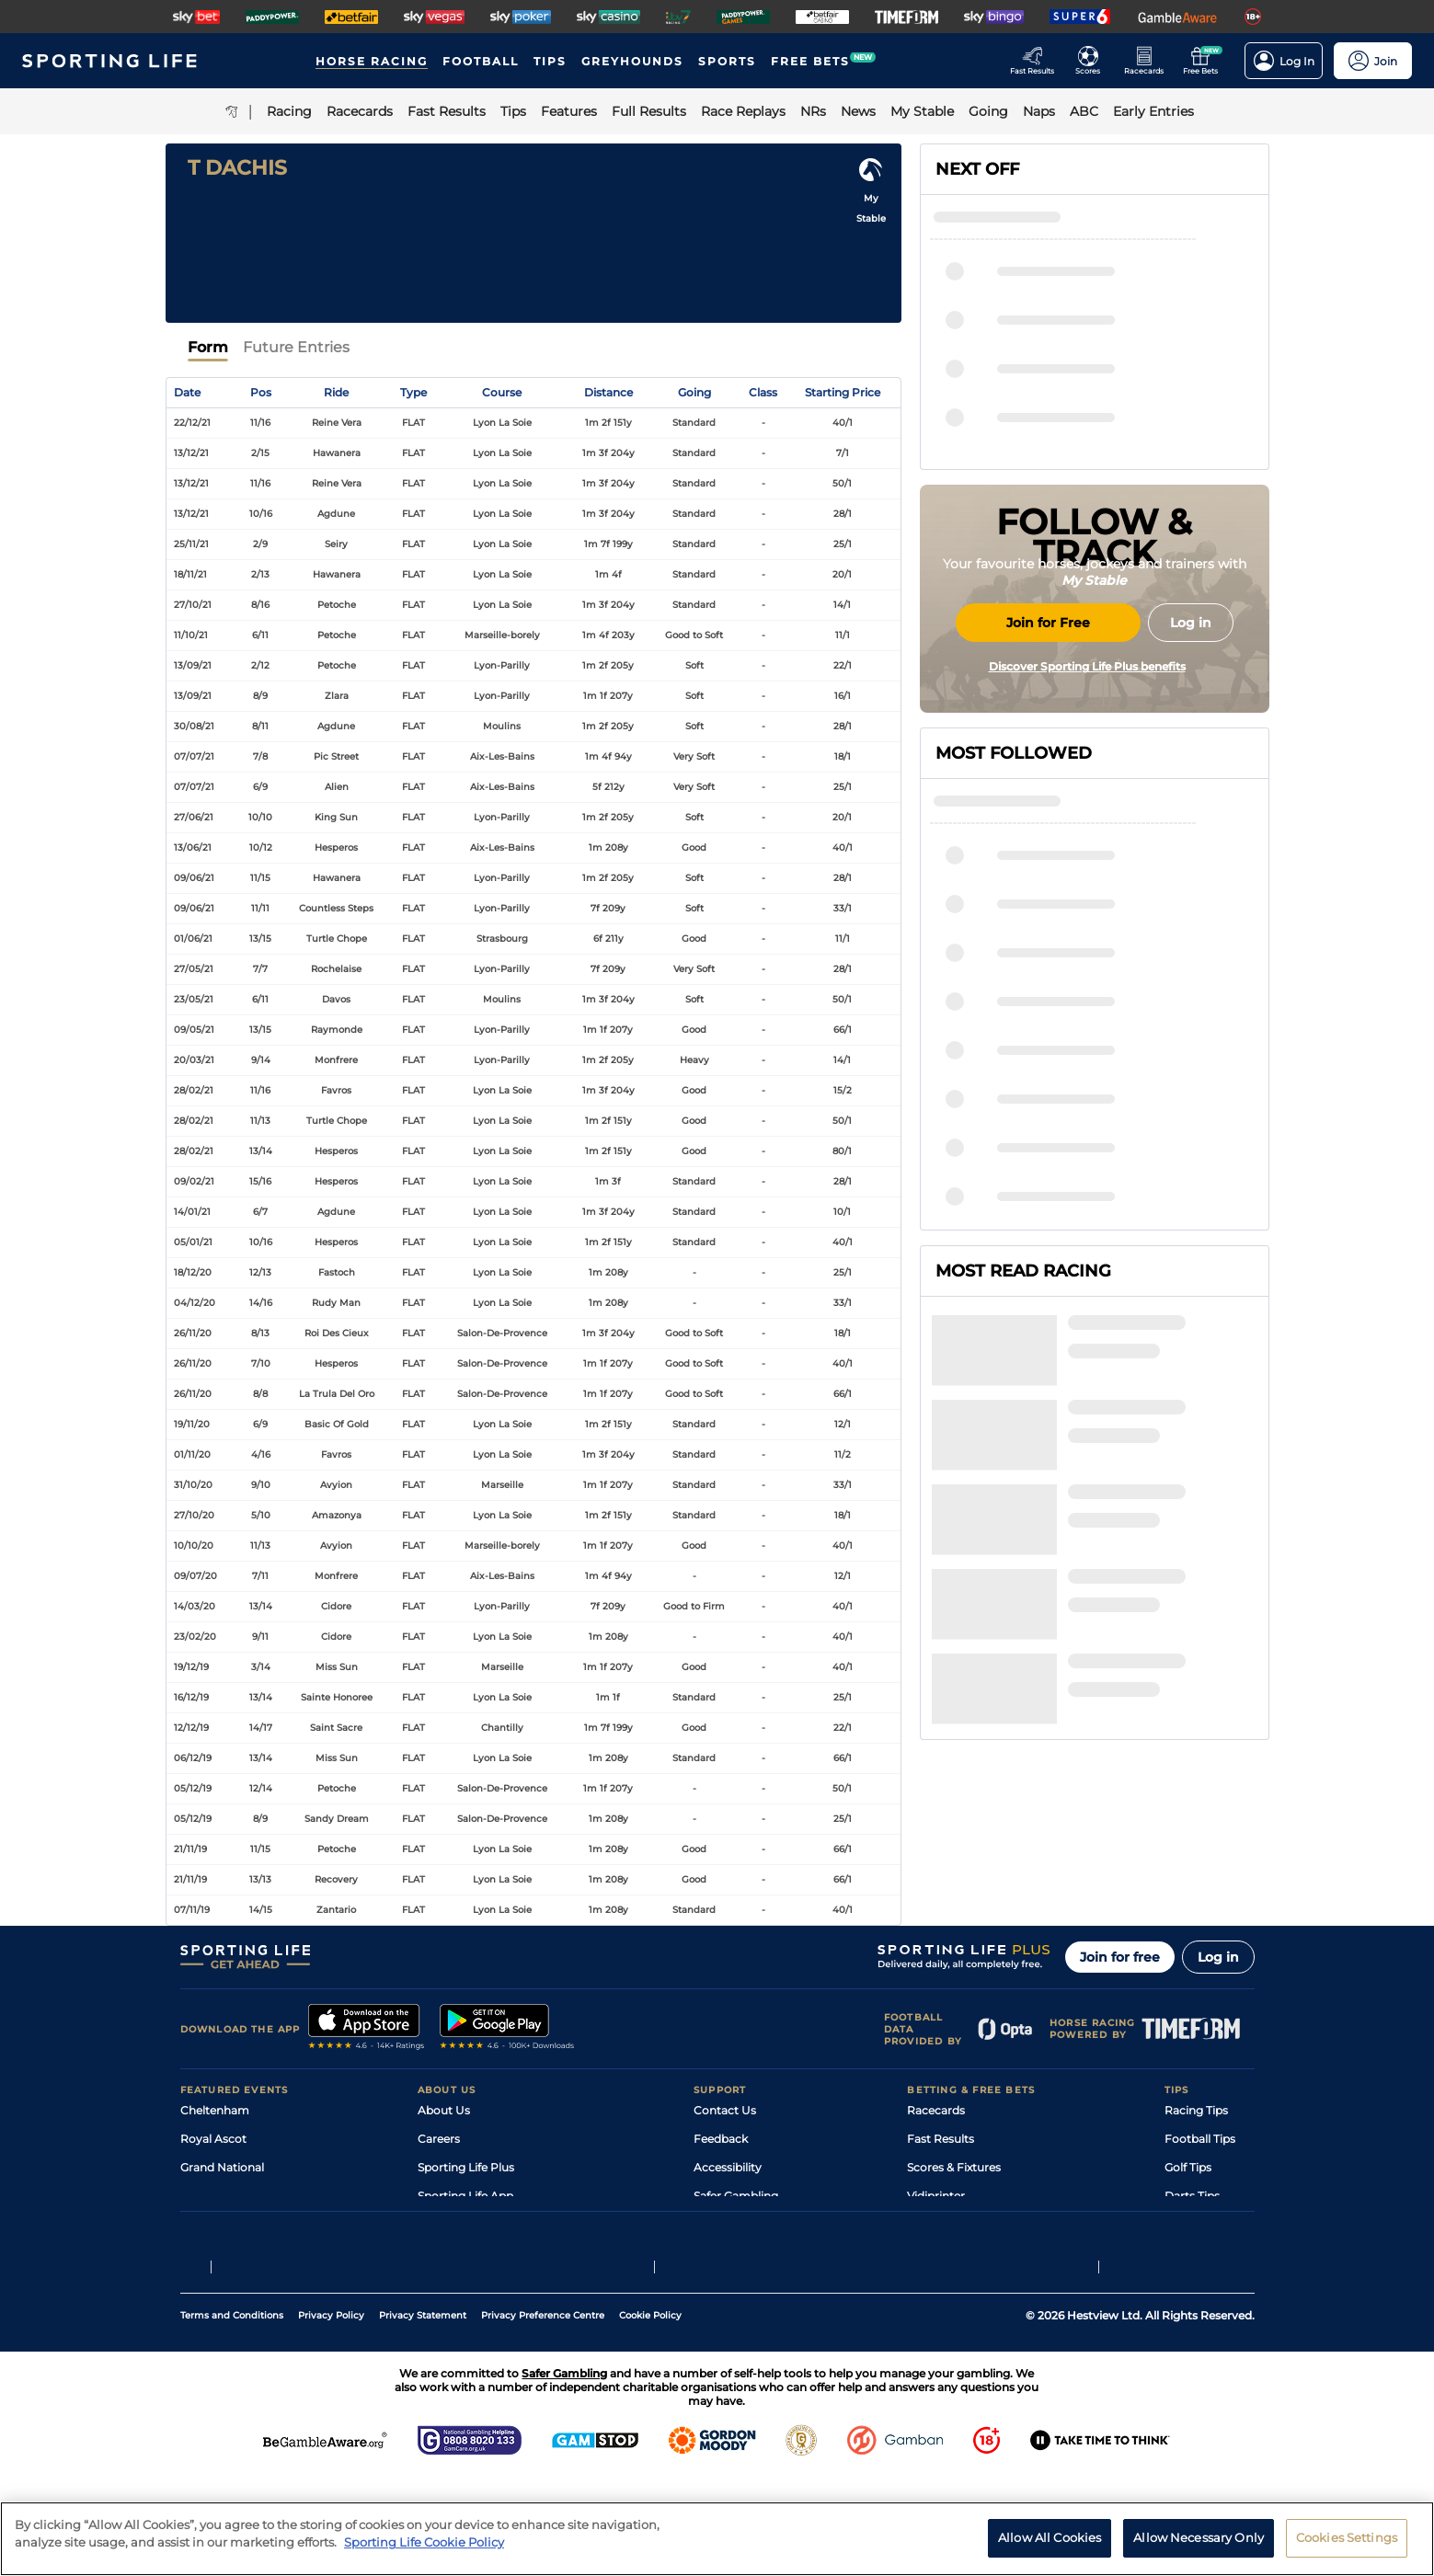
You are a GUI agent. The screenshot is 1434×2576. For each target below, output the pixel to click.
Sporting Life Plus (466, 2167)
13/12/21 (191, 453)
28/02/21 (193, 1090)
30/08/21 (194, 726)
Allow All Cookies (1049, 2551)
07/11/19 (192, 1910)
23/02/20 (195, 1637)
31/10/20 (193, 1485)
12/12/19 (191, 1728)
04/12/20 (194, 1303)
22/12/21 (192, 423)
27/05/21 (193, 969)
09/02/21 (194, 1181)
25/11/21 (191, 544)
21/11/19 (190, 1849)
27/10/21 (193, 605)
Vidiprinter (936, 2196)
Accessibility (728, 2167)
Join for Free (1048, 760)
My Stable (933, 2224)
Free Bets (933, 2253)
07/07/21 (194, 756)
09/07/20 (195, 1576)
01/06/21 (193, 939)
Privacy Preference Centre (542, 2415)
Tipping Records (1209, 2253)
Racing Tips (1196, 2110)
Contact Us (725, 2110)
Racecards (936, 2110)
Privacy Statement (422, 2415)
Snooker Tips (1199, 2224)
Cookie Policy (650, 2415)
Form (208, 347)
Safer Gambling (736, 2196)
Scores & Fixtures (954, 2167)
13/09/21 (193, 665)
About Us (444, 2110)
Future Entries (296, 347)
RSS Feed (443, 2281)
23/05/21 (193, 999)
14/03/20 (194, 1606)
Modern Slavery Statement (491, 2253)
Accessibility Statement (482, 2224)
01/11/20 (192, 1454)
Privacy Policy (331, 2415)
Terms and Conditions (231, 2415)
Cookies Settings (1346, 2551)
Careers (439, 2139)
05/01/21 (193, 1242)
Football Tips (1199, 2139)
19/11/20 (192, 1424)
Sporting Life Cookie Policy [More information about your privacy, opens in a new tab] (424, 2555)
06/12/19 (193, 1758)
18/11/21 (190, 574)
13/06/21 (193, 847)
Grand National (222, 2167)
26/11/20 (193, 1333)
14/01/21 (192, 1212)
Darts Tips (1192, 2196)
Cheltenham (214, 2110)
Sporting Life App (465, 2196)
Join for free (1120, 1957)
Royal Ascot (213, 2139)
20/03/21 (194, 1060)
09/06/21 (194, 878)
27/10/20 (194, 1515)
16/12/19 (191, 1697)
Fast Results (940, 2139)
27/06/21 (193, 817)
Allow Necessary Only (1198, 2551)
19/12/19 (191, 1667)
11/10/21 (191, 635)
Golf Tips (1187, 2167)
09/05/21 (194, 1030)
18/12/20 (193, 1272)
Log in (1218, 1957)
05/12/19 (193, 1788)
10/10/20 (193, 1545)
